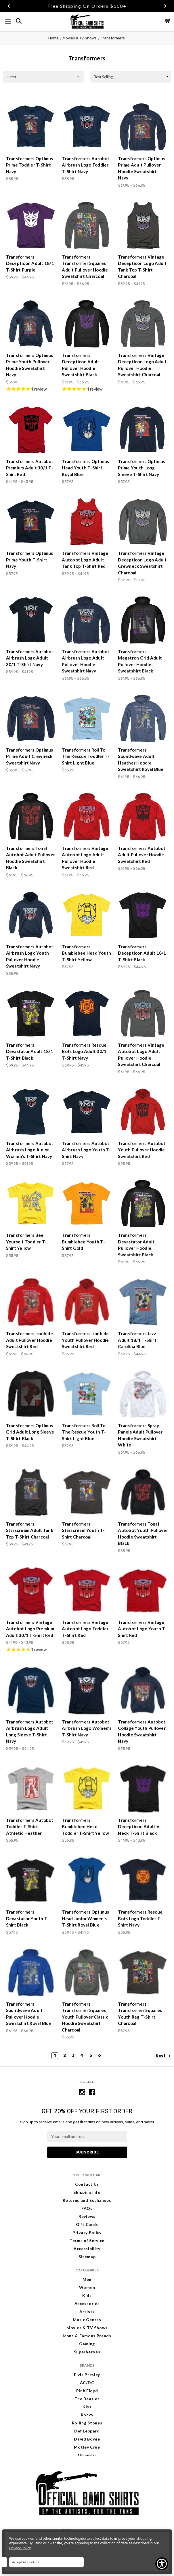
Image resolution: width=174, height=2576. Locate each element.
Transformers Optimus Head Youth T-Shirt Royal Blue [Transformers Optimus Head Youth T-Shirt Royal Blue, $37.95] (85, 468)
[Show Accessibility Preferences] (161, 2563)
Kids (87, 2295)
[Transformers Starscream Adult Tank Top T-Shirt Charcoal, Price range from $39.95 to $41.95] (31, 1492)
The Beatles (87, 2398)
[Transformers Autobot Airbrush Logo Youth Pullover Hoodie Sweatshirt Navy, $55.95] (31, 915)
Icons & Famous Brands (87, 2335)
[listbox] (131, 76)
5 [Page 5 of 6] (90, 2055)
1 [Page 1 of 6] (55, 2055)
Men (87, 2279)
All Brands (86, 2455)
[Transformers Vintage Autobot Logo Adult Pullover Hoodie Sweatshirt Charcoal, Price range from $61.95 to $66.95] (143, 1013)
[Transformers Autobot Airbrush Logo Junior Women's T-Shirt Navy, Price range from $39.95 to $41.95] (31, 1112)
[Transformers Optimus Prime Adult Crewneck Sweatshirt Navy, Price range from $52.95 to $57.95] (31, 718)
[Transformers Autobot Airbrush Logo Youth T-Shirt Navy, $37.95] (87, 1112)
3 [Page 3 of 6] (73, 2055)
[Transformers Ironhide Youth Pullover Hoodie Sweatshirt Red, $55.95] (87, 1302)
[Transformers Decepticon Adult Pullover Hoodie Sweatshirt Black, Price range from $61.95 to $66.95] (87, 324)
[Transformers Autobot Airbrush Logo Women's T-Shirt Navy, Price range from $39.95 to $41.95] (87, 1690)
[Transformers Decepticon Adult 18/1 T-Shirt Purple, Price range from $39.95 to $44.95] (31, 225)
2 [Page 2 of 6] (64, 2055)
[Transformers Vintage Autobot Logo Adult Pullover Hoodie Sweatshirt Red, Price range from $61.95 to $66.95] (87, 817)
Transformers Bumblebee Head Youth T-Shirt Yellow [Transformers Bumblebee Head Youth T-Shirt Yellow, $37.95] (86, 953)
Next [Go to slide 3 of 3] (165, 6)
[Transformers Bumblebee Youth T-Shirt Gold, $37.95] (87, 1204)
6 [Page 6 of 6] (99, 2055)
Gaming (87, 2343)
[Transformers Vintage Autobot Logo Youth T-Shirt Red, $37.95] (143, 1591)
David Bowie (87, 2439)
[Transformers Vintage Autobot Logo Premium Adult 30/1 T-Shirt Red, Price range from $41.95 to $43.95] (31, 1591)
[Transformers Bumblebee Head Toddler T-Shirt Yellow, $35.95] (87, 1789)
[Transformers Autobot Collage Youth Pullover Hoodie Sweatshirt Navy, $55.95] (143, 1690)
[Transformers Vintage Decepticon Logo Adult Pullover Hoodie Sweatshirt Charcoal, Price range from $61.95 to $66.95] (143, 324)
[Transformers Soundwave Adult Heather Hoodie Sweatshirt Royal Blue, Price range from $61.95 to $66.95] (143, 718)
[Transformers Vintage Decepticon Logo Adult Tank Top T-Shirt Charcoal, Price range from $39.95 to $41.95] (143, 225)
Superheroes (87, 2351)
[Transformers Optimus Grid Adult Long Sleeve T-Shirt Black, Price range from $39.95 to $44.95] (31, 1394)
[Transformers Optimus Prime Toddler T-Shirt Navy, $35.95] (31, 127)
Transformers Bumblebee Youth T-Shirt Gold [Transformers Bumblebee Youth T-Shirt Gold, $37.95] (83, 1241)
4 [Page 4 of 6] (81, 2055)
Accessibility (87, 2248)
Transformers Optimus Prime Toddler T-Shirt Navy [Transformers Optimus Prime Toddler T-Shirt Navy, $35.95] (29, 165)
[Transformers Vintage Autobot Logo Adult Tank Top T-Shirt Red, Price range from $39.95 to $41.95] (87, 522)
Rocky (87, 2414)
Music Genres (87, 2319)
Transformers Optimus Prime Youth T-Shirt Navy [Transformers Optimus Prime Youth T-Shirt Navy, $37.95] (29, 560)
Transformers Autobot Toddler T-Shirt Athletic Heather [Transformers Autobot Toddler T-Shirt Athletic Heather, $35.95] (29, 1827)
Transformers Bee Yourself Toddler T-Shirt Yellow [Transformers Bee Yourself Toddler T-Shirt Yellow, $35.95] (26, 1241)
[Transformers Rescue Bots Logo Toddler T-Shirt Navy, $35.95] (143, 1880)
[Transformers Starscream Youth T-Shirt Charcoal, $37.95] (87, 1492)
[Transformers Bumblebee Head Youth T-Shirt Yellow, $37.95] (87, 915)
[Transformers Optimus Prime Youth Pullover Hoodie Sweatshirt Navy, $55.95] (31, 324)
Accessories (87, 2303)
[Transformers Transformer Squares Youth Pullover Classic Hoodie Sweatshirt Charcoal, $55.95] (87, 1972)
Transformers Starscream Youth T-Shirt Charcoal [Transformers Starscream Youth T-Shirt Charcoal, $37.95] (83, 1530)
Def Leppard (87, 2430)
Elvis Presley (87, 2374)
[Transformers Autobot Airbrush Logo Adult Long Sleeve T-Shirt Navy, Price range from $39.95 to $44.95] (31, 1690)
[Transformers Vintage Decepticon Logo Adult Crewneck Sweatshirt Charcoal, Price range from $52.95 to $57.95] (143, 522)
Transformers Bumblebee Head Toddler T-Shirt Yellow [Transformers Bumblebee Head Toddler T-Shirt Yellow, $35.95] (85, 1827)
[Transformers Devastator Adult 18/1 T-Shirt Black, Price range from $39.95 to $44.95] (31, 1013)
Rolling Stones (87, 2422)
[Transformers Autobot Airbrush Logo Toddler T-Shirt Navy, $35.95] (87, 127)
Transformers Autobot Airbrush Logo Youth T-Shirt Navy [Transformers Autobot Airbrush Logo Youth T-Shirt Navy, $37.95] (86, 1150)
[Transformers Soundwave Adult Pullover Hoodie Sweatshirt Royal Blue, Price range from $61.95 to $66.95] (31, 1972)
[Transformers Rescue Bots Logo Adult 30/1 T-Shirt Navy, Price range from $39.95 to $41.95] (87, 1013)
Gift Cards (87, 2224)
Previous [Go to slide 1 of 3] (9, 6)
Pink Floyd (87, 2390)
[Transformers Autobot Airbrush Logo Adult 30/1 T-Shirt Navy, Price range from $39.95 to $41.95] (31, 620)
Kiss (87, 2406)
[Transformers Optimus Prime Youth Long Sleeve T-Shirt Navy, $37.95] (143, 430)
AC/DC (87, 2382)
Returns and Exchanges (87, 2200)
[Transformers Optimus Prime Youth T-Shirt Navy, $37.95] (31, 522)
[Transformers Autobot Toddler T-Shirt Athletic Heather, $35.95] (31, 1789)
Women (87, 2287)
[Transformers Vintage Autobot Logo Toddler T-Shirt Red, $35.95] (87, 1591)
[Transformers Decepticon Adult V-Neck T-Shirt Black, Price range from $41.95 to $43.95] (143, 1789)
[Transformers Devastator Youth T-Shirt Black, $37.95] (31, 1880)
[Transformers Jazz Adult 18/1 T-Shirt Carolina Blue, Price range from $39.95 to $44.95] (143, 1302)
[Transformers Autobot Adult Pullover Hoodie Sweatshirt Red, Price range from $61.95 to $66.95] (143, 817)
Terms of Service (87, 2240)
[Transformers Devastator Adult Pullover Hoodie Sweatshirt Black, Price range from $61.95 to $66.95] (143, 1204)
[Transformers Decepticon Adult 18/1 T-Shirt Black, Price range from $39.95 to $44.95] (143, 915)
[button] (43, 77)
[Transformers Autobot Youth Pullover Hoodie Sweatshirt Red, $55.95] (143, 1112)
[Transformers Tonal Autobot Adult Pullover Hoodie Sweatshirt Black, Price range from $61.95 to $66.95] (31, 817)
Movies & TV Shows (87, 2327)
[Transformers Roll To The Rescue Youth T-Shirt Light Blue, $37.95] (87, 1394)
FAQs (87, 2208)
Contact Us (87, 2184)
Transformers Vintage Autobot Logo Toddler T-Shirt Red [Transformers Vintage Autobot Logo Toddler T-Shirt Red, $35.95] (85, 1629)
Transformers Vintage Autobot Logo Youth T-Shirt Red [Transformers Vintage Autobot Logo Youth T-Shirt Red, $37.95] (142, 1629)
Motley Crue (87, 2447)
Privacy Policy (87, 2232)
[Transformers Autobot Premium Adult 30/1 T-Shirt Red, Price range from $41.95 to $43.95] (31, 430)
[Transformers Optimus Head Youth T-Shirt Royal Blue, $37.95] (87, 430)
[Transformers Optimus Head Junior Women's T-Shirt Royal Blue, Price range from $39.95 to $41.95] (87, 1880)
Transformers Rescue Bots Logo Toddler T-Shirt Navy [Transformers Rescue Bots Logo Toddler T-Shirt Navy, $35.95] (140, 1918)
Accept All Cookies (25, 2562)
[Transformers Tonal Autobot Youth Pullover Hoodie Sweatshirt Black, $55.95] (143, 1492)
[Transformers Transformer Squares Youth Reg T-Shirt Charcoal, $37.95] (143, 1972)
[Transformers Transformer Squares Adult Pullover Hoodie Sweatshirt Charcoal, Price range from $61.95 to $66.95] (87, 225)
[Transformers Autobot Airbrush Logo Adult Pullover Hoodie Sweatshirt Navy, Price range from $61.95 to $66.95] (87, 620)
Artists (87, 2311)
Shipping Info (86, 2192)
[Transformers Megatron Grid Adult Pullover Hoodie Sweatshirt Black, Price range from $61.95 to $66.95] (143, 620)
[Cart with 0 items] (168, 21)
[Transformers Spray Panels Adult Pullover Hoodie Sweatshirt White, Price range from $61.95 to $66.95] (143, 1394)
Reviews (87, 2216)
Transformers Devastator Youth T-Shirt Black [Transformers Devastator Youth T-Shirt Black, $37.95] (27, 1918)
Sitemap (87, 2256)
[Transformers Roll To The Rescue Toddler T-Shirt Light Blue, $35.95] (87, 718)
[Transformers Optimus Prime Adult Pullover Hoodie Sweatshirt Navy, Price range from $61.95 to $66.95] (143, 127)
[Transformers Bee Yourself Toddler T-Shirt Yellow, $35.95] (31, 1204)
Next (163, 2056)
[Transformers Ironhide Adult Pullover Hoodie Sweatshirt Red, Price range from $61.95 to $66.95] (31, 1302)
